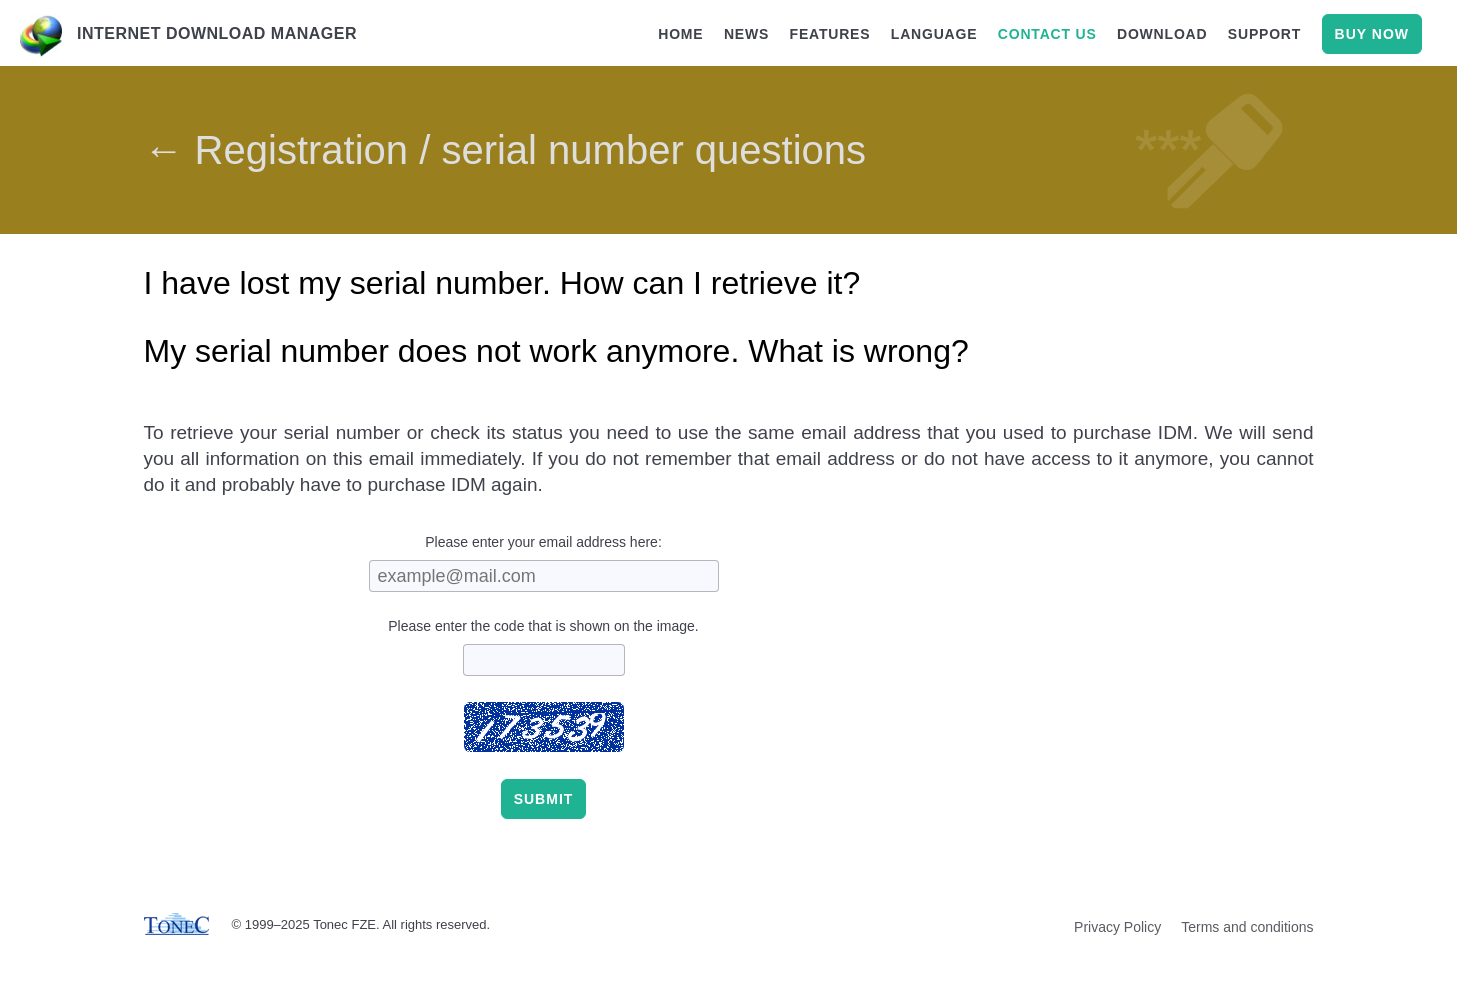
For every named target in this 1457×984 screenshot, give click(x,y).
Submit (544, 799)
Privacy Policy (1117, 927)
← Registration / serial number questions (505, 150)
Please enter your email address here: (543, 542)
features (830, 34)
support (1264, 34)
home (680, 34)
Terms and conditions (1247, 927)
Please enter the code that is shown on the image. (543, 626)
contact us (1047, 34)
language (934, 34)
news (746, 34)
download (1162, 34)
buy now (1372, 34)
